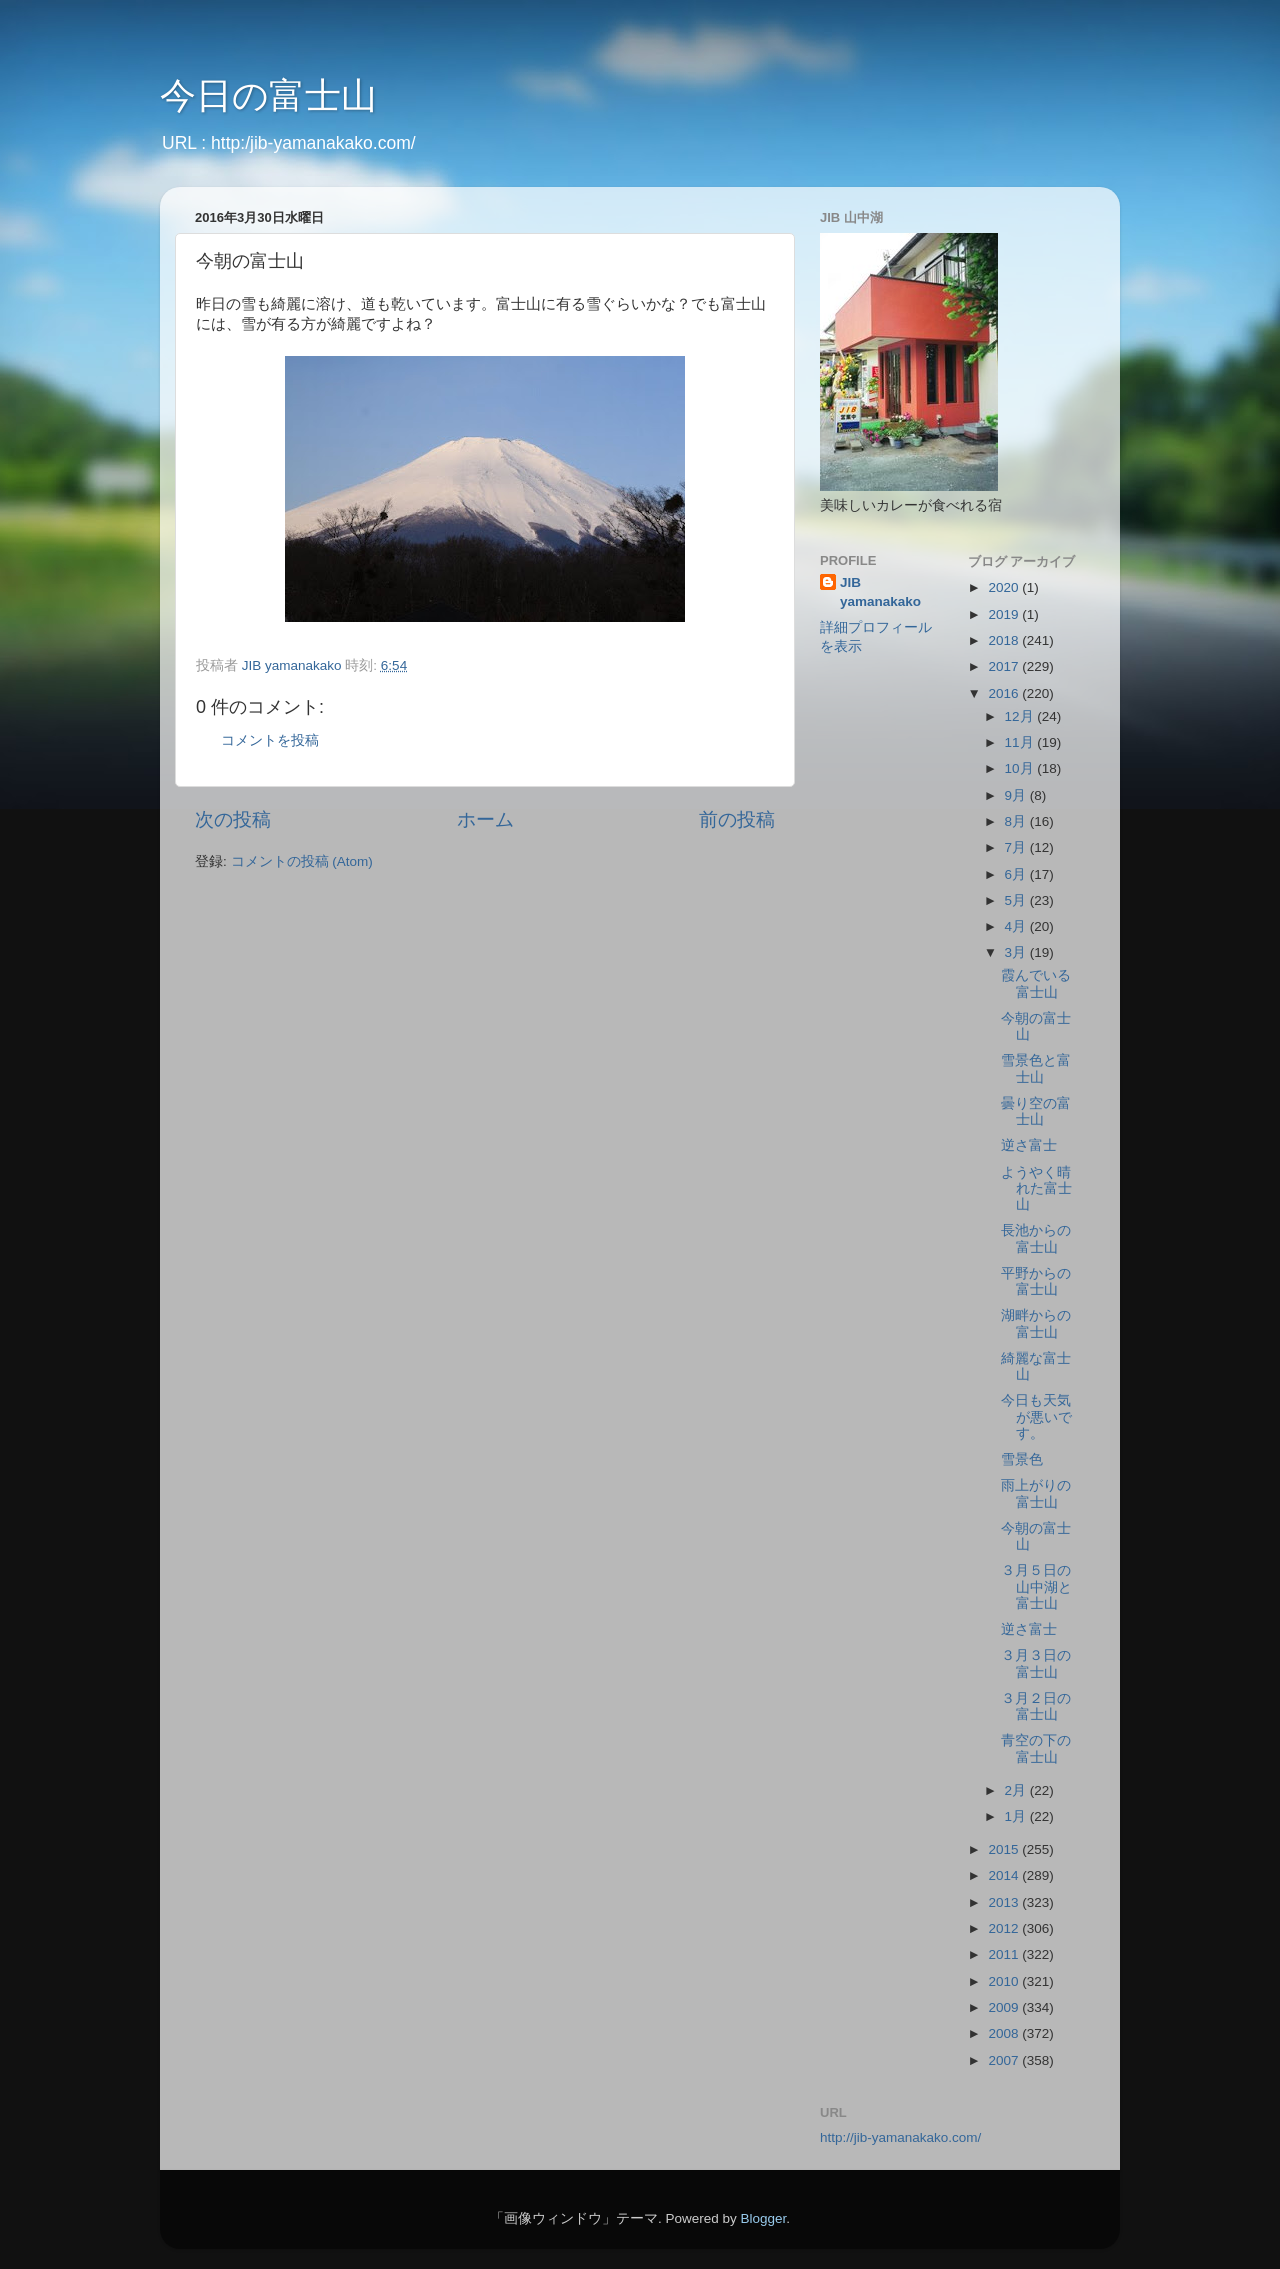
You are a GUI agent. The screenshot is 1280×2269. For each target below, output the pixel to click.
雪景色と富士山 (1036, 1068)
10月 (1021, 768)
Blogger (763, 2218)
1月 (1017, 1816)
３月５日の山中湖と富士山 (1036, 1586)
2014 (1005, 1875)
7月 (1017, 847)
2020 (1005, 587)
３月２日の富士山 (1036, 1706)
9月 (1017, 795)
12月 (1021, 716)
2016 (1005, 693)
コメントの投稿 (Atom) (302, 861)
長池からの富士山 (1036, 1238)
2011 (1005, 1954)
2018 (1005, 640)
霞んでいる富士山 (1036, 983)
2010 (1005, 1981)
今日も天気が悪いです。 (1036, 1416)
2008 (1005, 2033)
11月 (1021, 742)
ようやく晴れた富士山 (1036, 1188)
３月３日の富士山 (1036, 1663)
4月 (1017, 926)
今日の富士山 (268, 95)
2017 (1005, 666)
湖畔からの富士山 (1036, 1323)
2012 (1005, 1928)
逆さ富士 (1029, 1145)
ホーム (485, 819)
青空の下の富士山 (1036, 1748)
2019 (1005, 614)
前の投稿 (737, 819)
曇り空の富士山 (1036, 1111)
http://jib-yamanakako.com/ (900, 2137)
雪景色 (1022, 1459)
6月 (1017, 874)
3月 (1017, 952)
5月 (1017, 900)
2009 (1005, 2007)
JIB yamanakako (880, 592)
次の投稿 (233, 819)
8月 (1017, 821)
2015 (1005, 1849)
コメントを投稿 (270, 740)
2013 (1005, 1902)
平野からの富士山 (1036, 1281)
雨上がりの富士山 (1036, 1493)
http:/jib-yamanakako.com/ (313, 143)
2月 (1017, 1790)
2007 (1005, 2060)
